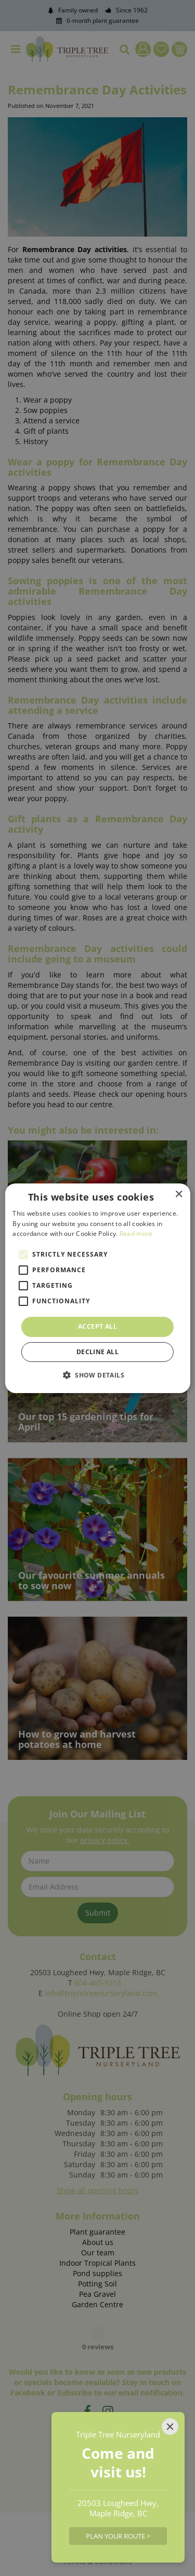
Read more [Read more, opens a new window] (136, 1233)
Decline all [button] (97, 1351)
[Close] (170, 2426)
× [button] (179, 1194)
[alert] (97, 1288)
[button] (97, 1375)
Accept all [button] (97, 1326)
